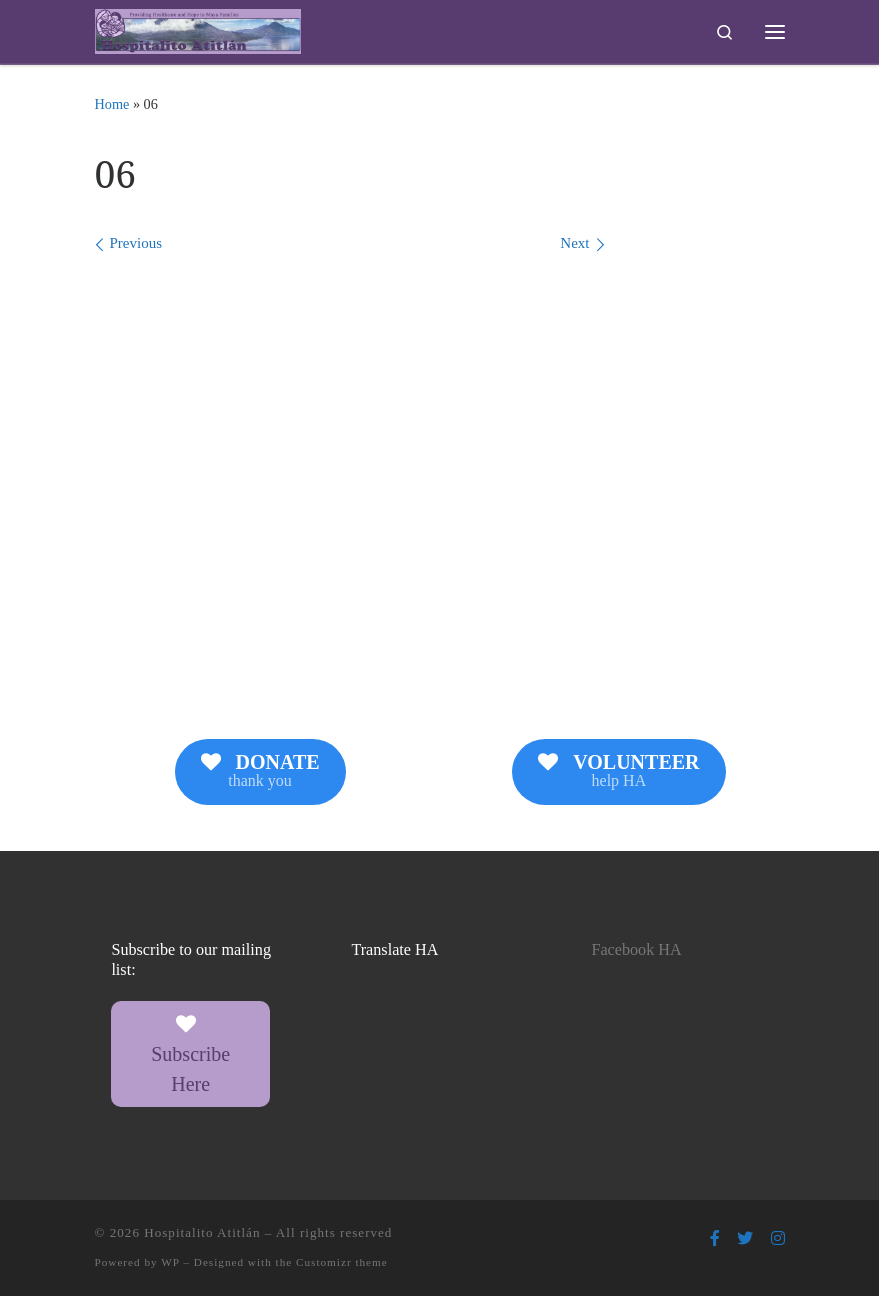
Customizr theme (342, 1262)
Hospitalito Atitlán (202, 1232)
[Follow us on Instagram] (778, 1238)
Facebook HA (636, 950)
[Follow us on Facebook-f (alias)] (715, 1238)
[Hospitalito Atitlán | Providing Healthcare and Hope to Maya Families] (198, 29)
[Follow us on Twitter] (745, 1238)
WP (170, 1262)
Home (112, 104)
